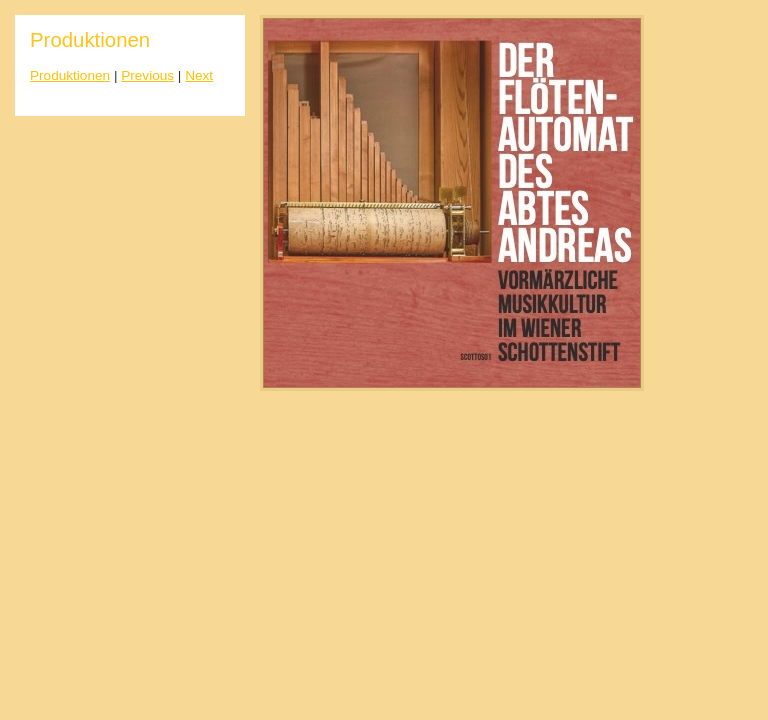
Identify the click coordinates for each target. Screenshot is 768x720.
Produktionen (70, 75)
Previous (147, 75)
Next (199, 75)
